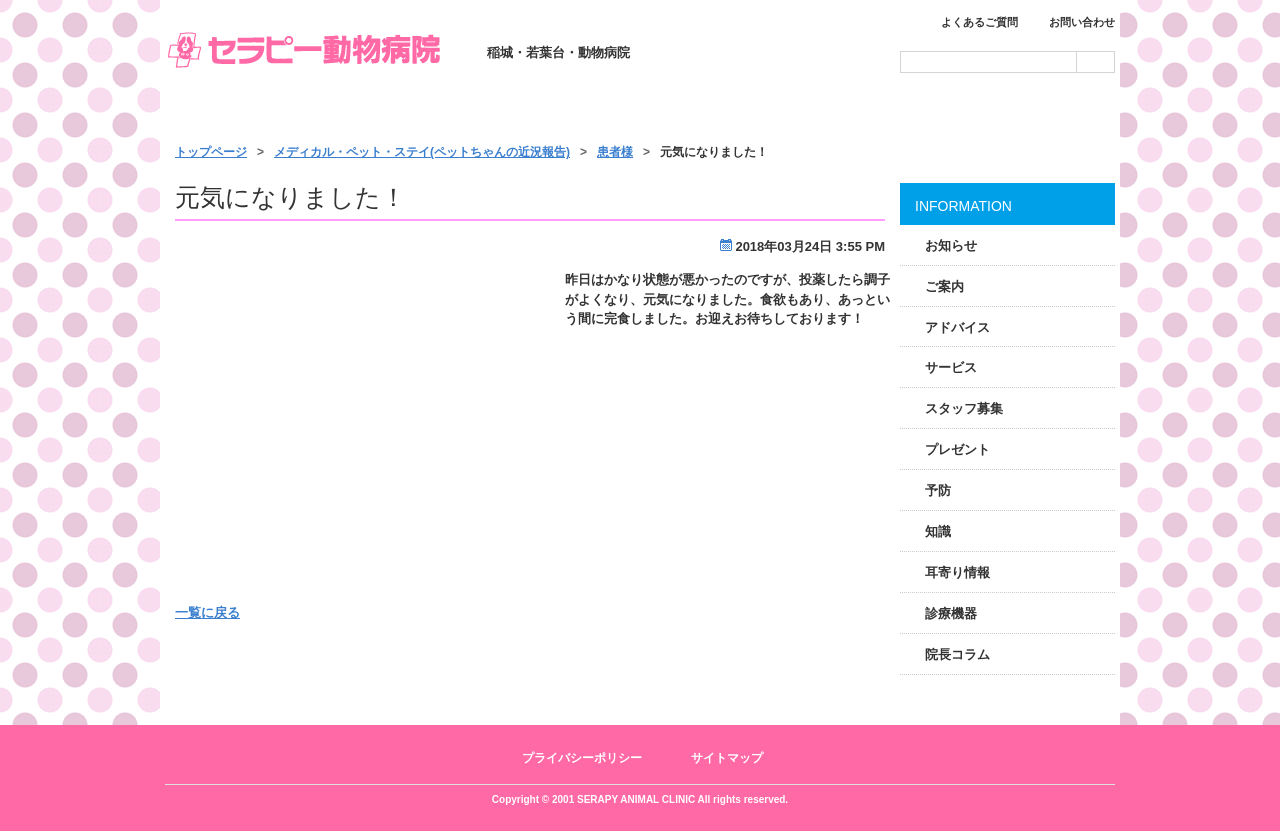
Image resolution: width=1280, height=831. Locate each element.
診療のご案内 (452, 112)
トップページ (260, 112)
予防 (938, 490)
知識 (938, 531)
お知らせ (951, 245)
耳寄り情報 (957, 572)
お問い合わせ (1082, 22)
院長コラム (957, 654)
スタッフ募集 (964, 408)
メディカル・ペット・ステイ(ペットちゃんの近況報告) (422, 152)
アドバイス (957, 327)
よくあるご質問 (979, 22)
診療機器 (951, 613)
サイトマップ (727, 758)
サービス (642, 112)
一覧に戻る (207, 612)
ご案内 (944, 286)
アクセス (1022, 112)
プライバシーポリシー (582, 758)
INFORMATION (963, 206)
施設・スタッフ (832, 112)
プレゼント (957, 449)
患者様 (615, 152)
